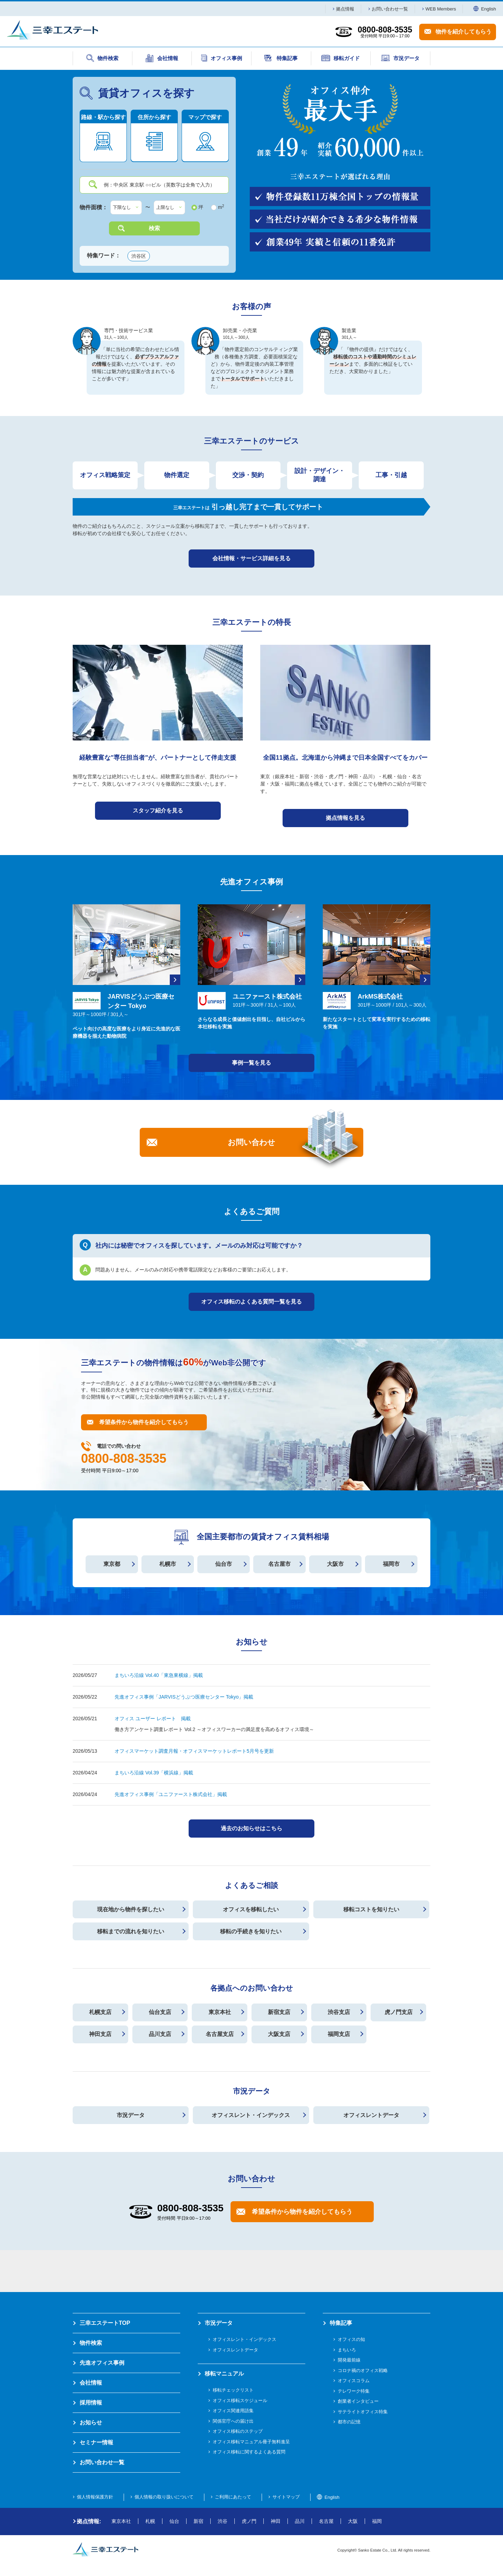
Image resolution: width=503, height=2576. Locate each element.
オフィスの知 (351, 2339)
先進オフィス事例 (102, 2363)
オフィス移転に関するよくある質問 (249, 2451)
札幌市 (167, 1564)
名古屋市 (279, 1564)
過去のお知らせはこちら (251, 1828)
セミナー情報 (96, 2442)
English (484, 9)
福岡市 (391, 1564)
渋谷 (222, 2521)
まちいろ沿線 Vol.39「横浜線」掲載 (154, 1772)
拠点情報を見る (345, 818)
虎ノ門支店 (399, 2012)
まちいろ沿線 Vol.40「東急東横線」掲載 (159, 1675)
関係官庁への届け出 (233, 2421)
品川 (300, 2521)
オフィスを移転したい (251, 1909)
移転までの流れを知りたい (130, 1931)
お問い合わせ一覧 (390, 9)
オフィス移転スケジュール (240, 2400)
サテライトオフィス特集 (363, 2411)
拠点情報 (345, 9)
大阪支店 (279, 2034)
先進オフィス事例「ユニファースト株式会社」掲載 (171, 1794)
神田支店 (100, 2034)
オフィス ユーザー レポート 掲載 (153, 1718)
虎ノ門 (249, 2521)
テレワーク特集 (354, 2391)
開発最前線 (349, 2360)
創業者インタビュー (358, 2401)
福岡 (377, 2521)
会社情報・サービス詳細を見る (251, 558)
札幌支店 (100, 2012)
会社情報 (91, 2383)
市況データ (131, 2115)
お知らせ (91, 2422)
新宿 (198, 2521)
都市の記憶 (349, 2421)
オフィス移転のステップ (238, 2431)
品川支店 (160, 2034)
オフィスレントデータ (371, 2115)
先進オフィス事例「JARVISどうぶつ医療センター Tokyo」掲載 (184, 1697)
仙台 (174, 2521)
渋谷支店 (339, 2012)
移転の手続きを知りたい (251, 1931)
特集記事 (341, 2323)
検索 (154, 228)
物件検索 (91, 2343)
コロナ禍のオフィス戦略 (363, 2370)
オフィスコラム (354, 2380)
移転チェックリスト (233, 2390)
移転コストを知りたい (371, 1909)
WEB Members (440, 9)
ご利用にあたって (233, 2497)
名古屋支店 (220, 2034)
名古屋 (326, 2521)
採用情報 (91, 2403)
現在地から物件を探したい (130, 1909)
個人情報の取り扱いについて (164, 2497)
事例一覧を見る (251, 1063)
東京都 (111, 1564)
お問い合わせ (251, 1142)
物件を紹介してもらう (463, 32)
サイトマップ (286, 2497)
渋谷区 (138, 256)
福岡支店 (339, 2034)
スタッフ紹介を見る (158, 810)
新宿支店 (279, 2012)
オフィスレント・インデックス (251, 2115)
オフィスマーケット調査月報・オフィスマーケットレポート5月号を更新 (194, 1751)
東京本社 (220, 2012)
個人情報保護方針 (95, 2497)
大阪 (353, 2521)
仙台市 (223, 1564)
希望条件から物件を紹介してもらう (144, 1422)
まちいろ (347, 2349)
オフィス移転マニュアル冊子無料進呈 (251, 2441)
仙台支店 (160, 2012)
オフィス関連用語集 (233, 2410)
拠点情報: (89, 2521)
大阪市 (335, 1564)
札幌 (150, 2521)
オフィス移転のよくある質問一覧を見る (251, 1302)
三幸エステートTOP (105, 2323)
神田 (275, 2521)
